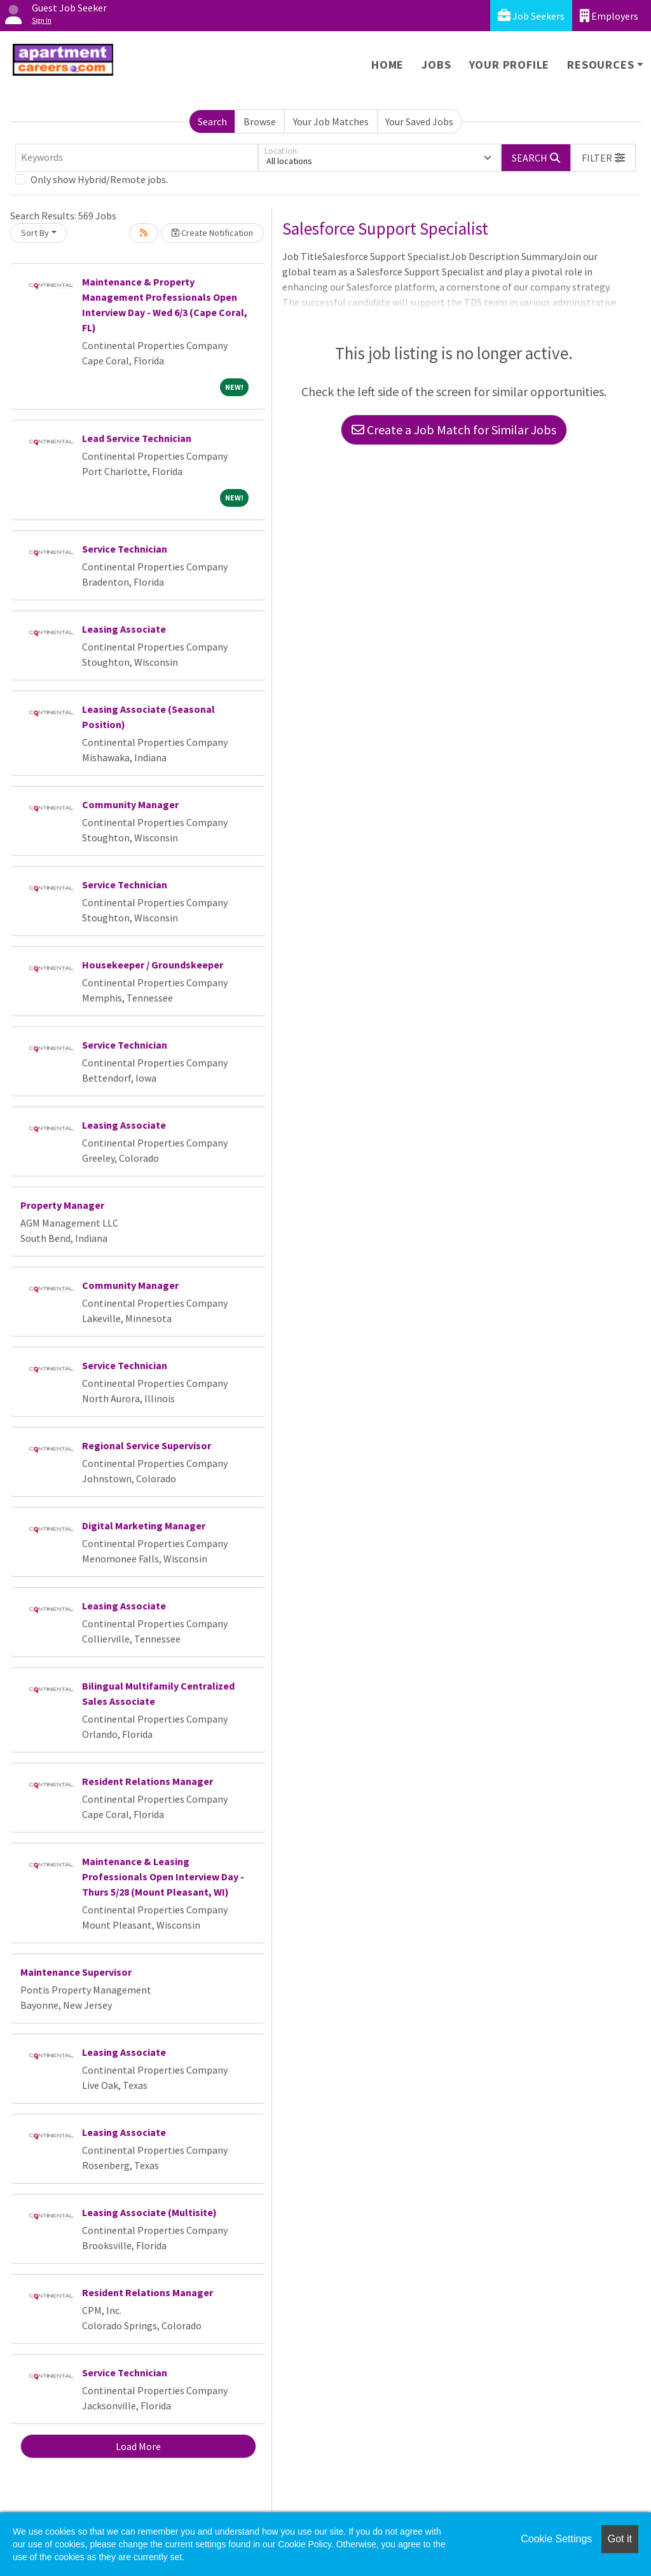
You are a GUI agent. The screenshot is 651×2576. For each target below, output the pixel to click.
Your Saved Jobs (419, 121)
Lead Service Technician (136, 438)
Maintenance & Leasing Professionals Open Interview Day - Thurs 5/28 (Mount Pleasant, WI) (163, 1876)
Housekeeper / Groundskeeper (152, 964)
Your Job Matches (331, 121)
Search (212, 121)
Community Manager (130, 804)
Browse (259, 121)
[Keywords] (136, 158)
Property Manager (62, 1205)
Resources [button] (600, 64)
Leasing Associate (124, 629)
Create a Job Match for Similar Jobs (454, 429)
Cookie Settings (556, 2538)
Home (387, 64)
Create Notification (212, 232)
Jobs (436, 64)
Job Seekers (531, 16)
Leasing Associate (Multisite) (149, 2212)
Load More (138, 2446)
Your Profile (509, 64)
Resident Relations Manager (147, 1781)
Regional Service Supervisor (146, 1445)
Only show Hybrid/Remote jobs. (99, 179)
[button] (603, 158)
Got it (620, 2538)
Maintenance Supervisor (76, 1972)
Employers (609, 16)
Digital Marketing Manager (143, 1525)
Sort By (35, 232)
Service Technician (124, 548)
